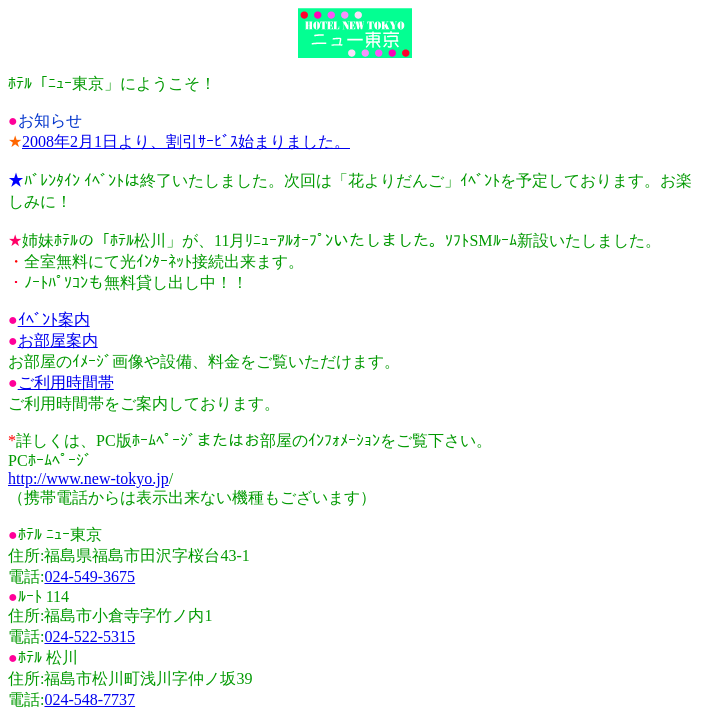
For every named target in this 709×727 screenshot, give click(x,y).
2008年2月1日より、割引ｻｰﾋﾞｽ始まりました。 (186, 141)
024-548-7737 (89, 699)
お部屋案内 (58, 340)
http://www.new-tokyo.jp (88, 478)
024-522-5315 (89, 636)
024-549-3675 (89, 576)
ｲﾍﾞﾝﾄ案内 (54, 319)
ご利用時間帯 (66, 382)
